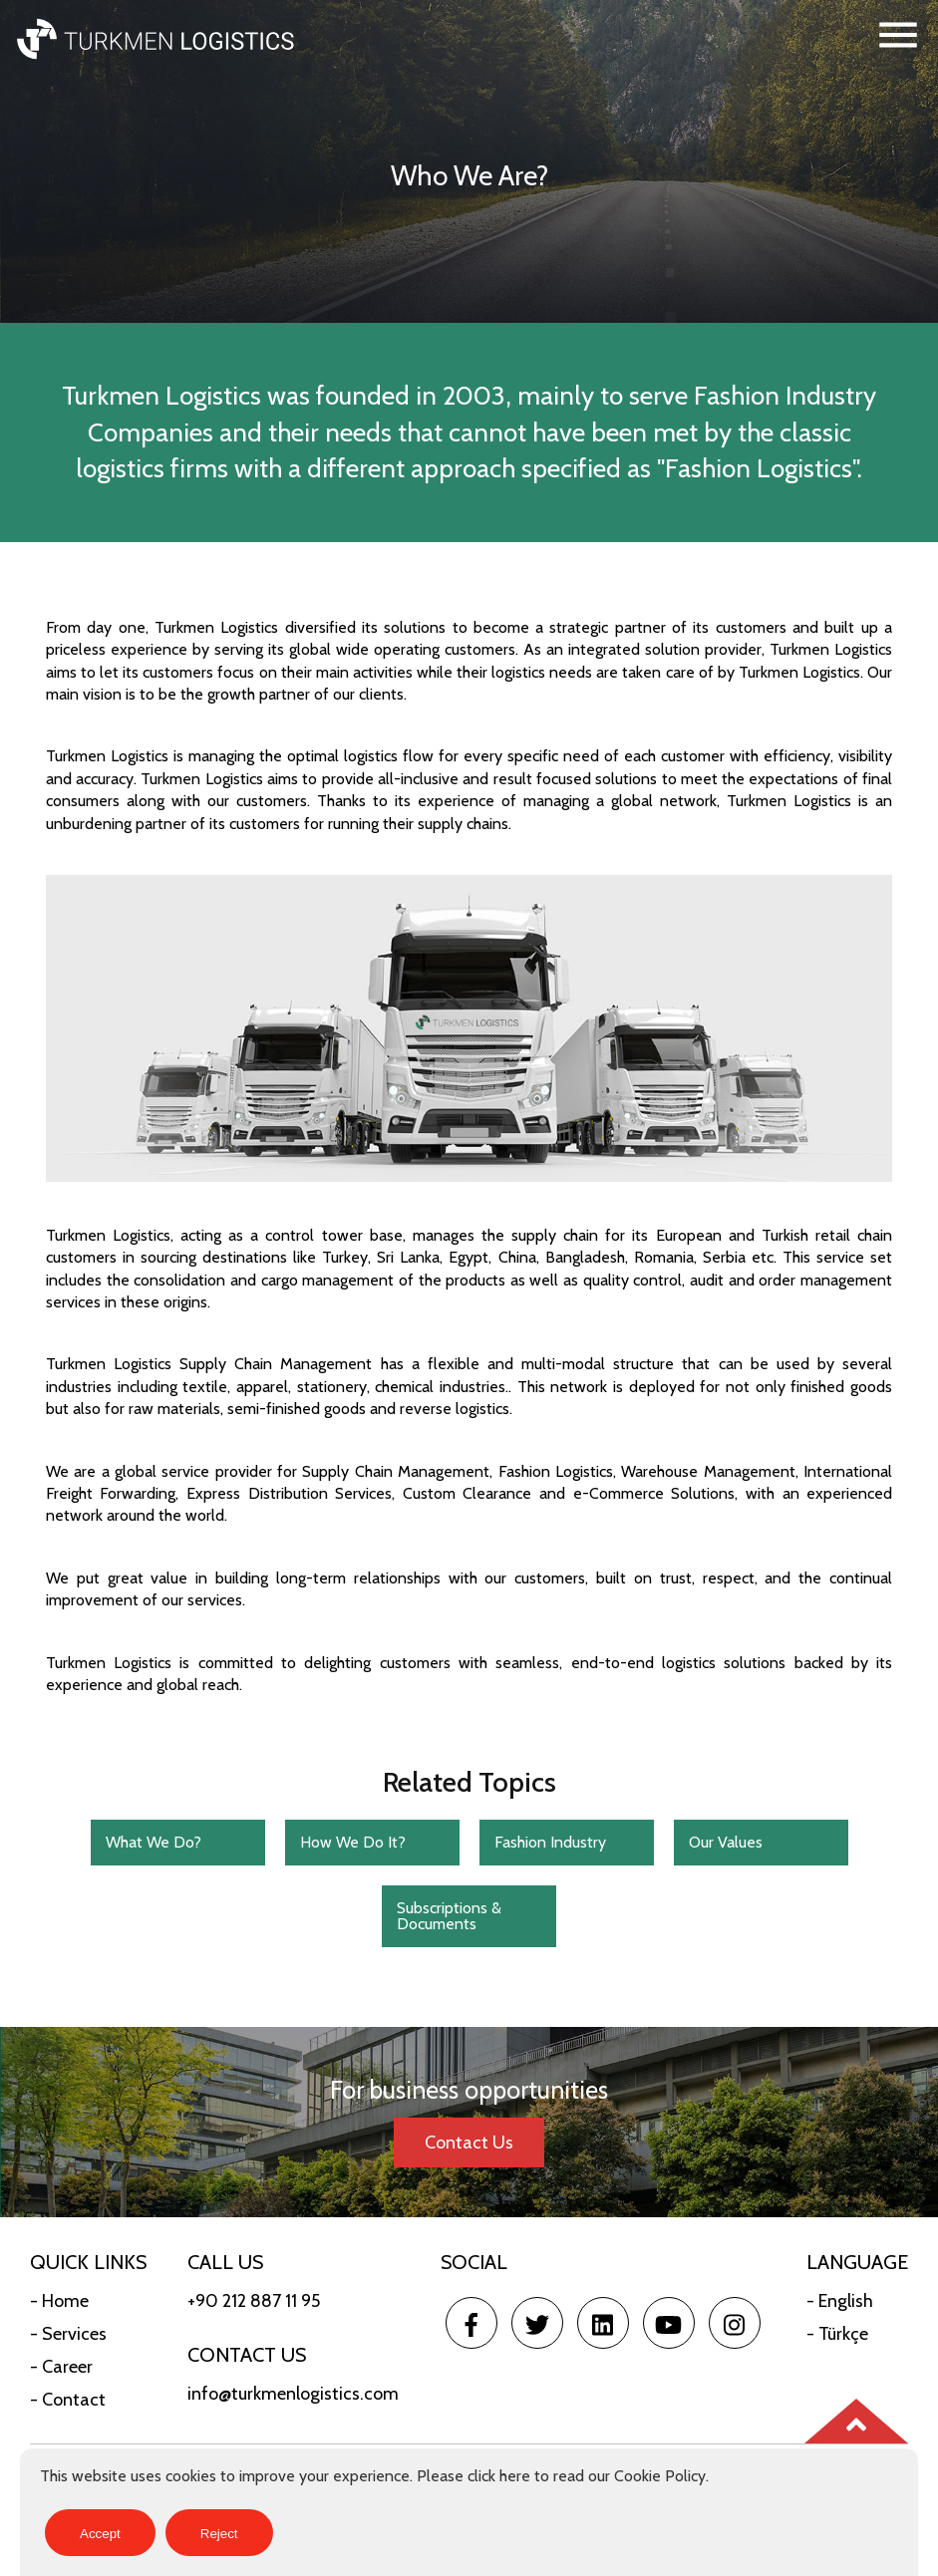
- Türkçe (837, 2334)
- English (839, 2301)
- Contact (68, 2400)
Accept (100, 2533)
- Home (59, 2301)
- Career (61, 2367)
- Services (68, 2334)
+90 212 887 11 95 (253, 2301)
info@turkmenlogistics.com (293, 2394)
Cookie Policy (660, 2475)
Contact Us (469, 2142)
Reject (219, 2533)
